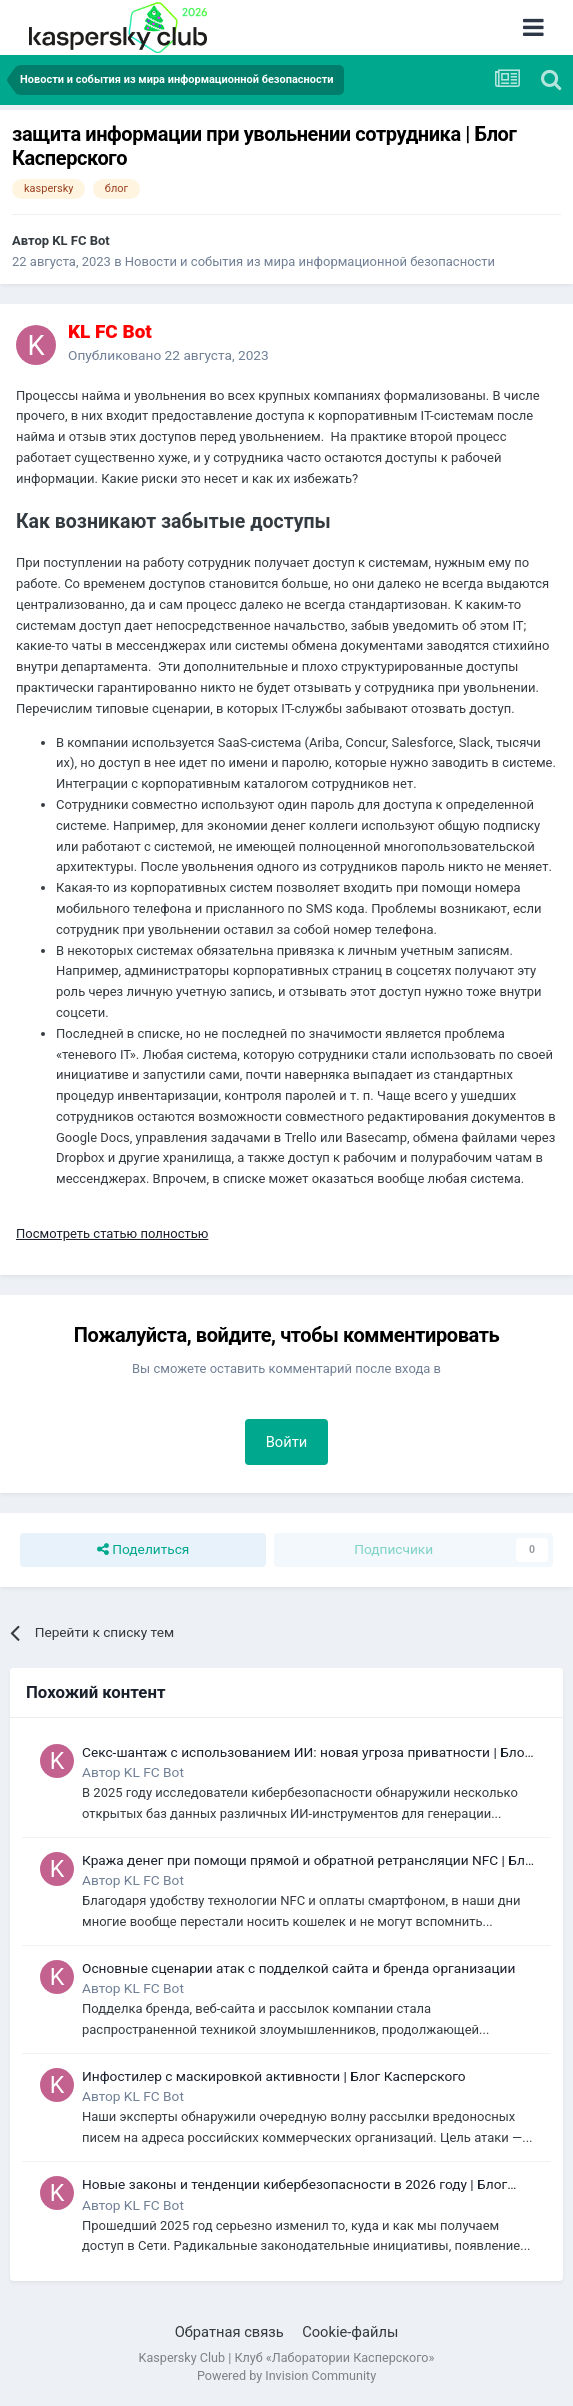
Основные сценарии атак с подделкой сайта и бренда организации (298, 1968)
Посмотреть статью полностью (112, 1233)
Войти (287, 1442)
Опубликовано (168, 355)
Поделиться (143, 1550)
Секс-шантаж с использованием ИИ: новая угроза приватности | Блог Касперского (306, 1753)
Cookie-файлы (350, 2332)
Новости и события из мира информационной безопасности (310, 261)
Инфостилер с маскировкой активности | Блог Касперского (274, 2076)
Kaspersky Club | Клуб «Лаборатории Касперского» (287, 2357)
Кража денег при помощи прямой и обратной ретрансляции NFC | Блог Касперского (310, 1861)
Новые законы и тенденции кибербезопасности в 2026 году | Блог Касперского (294, 2185)
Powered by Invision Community (286, 2375)
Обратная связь (229, 2332)
